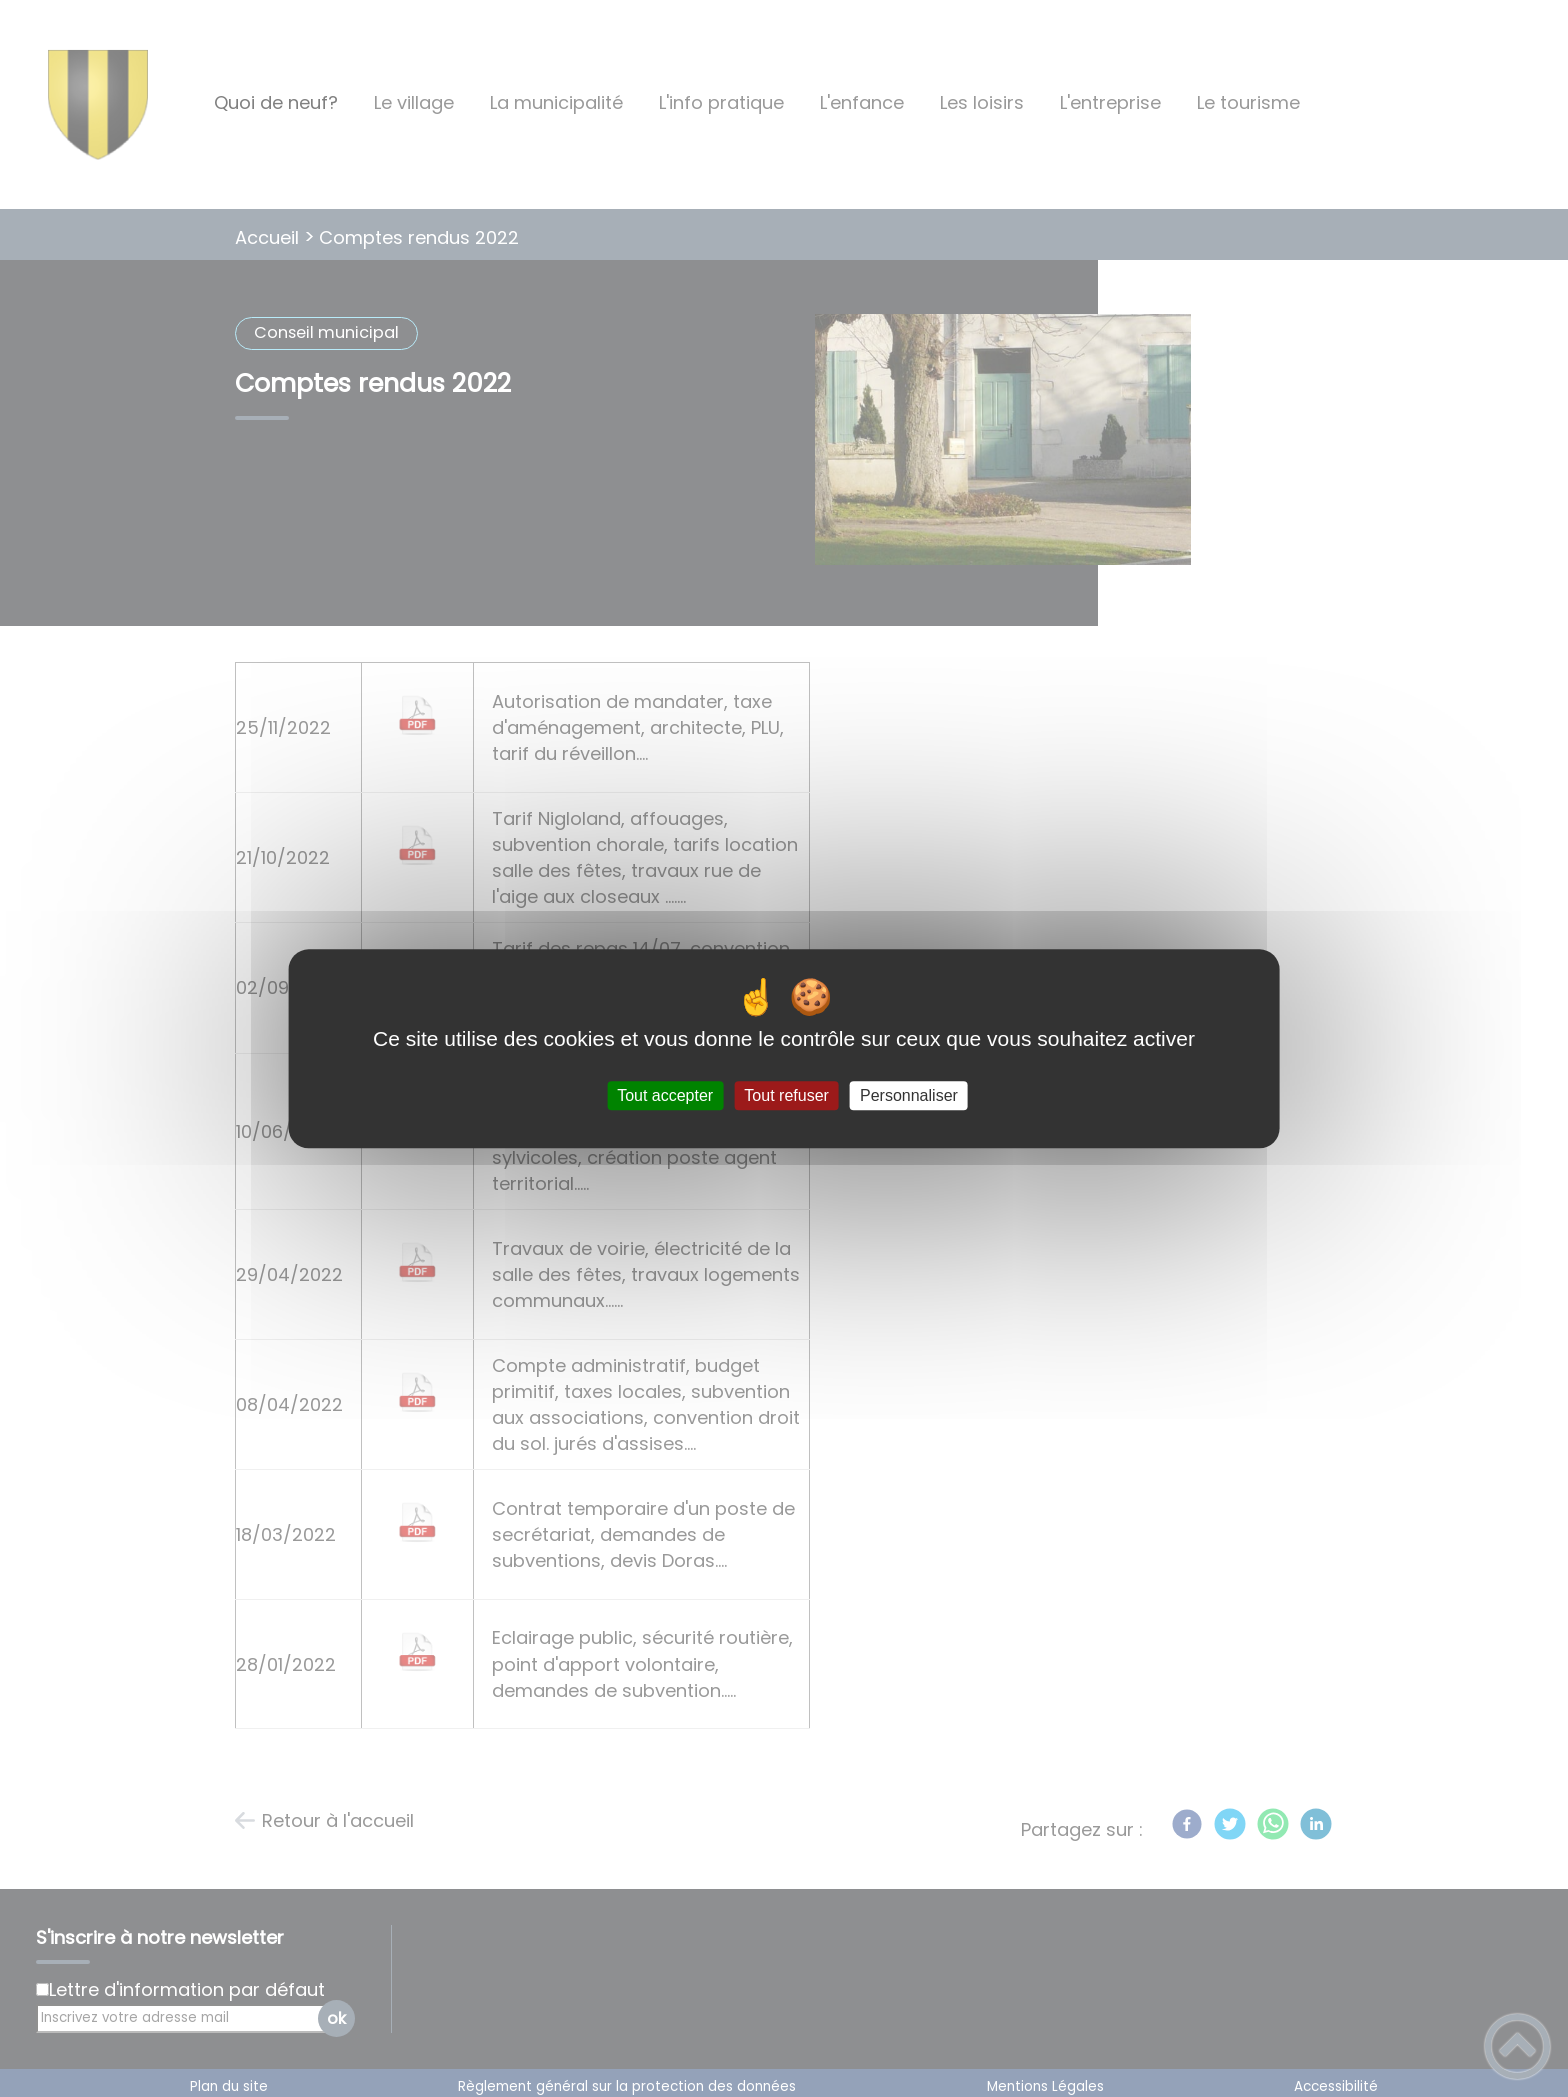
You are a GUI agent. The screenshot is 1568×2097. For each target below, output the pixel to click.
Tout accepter (665, 1095)
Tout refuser (786, 1095)
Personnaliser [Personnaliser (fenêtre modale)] (909, 1095)
